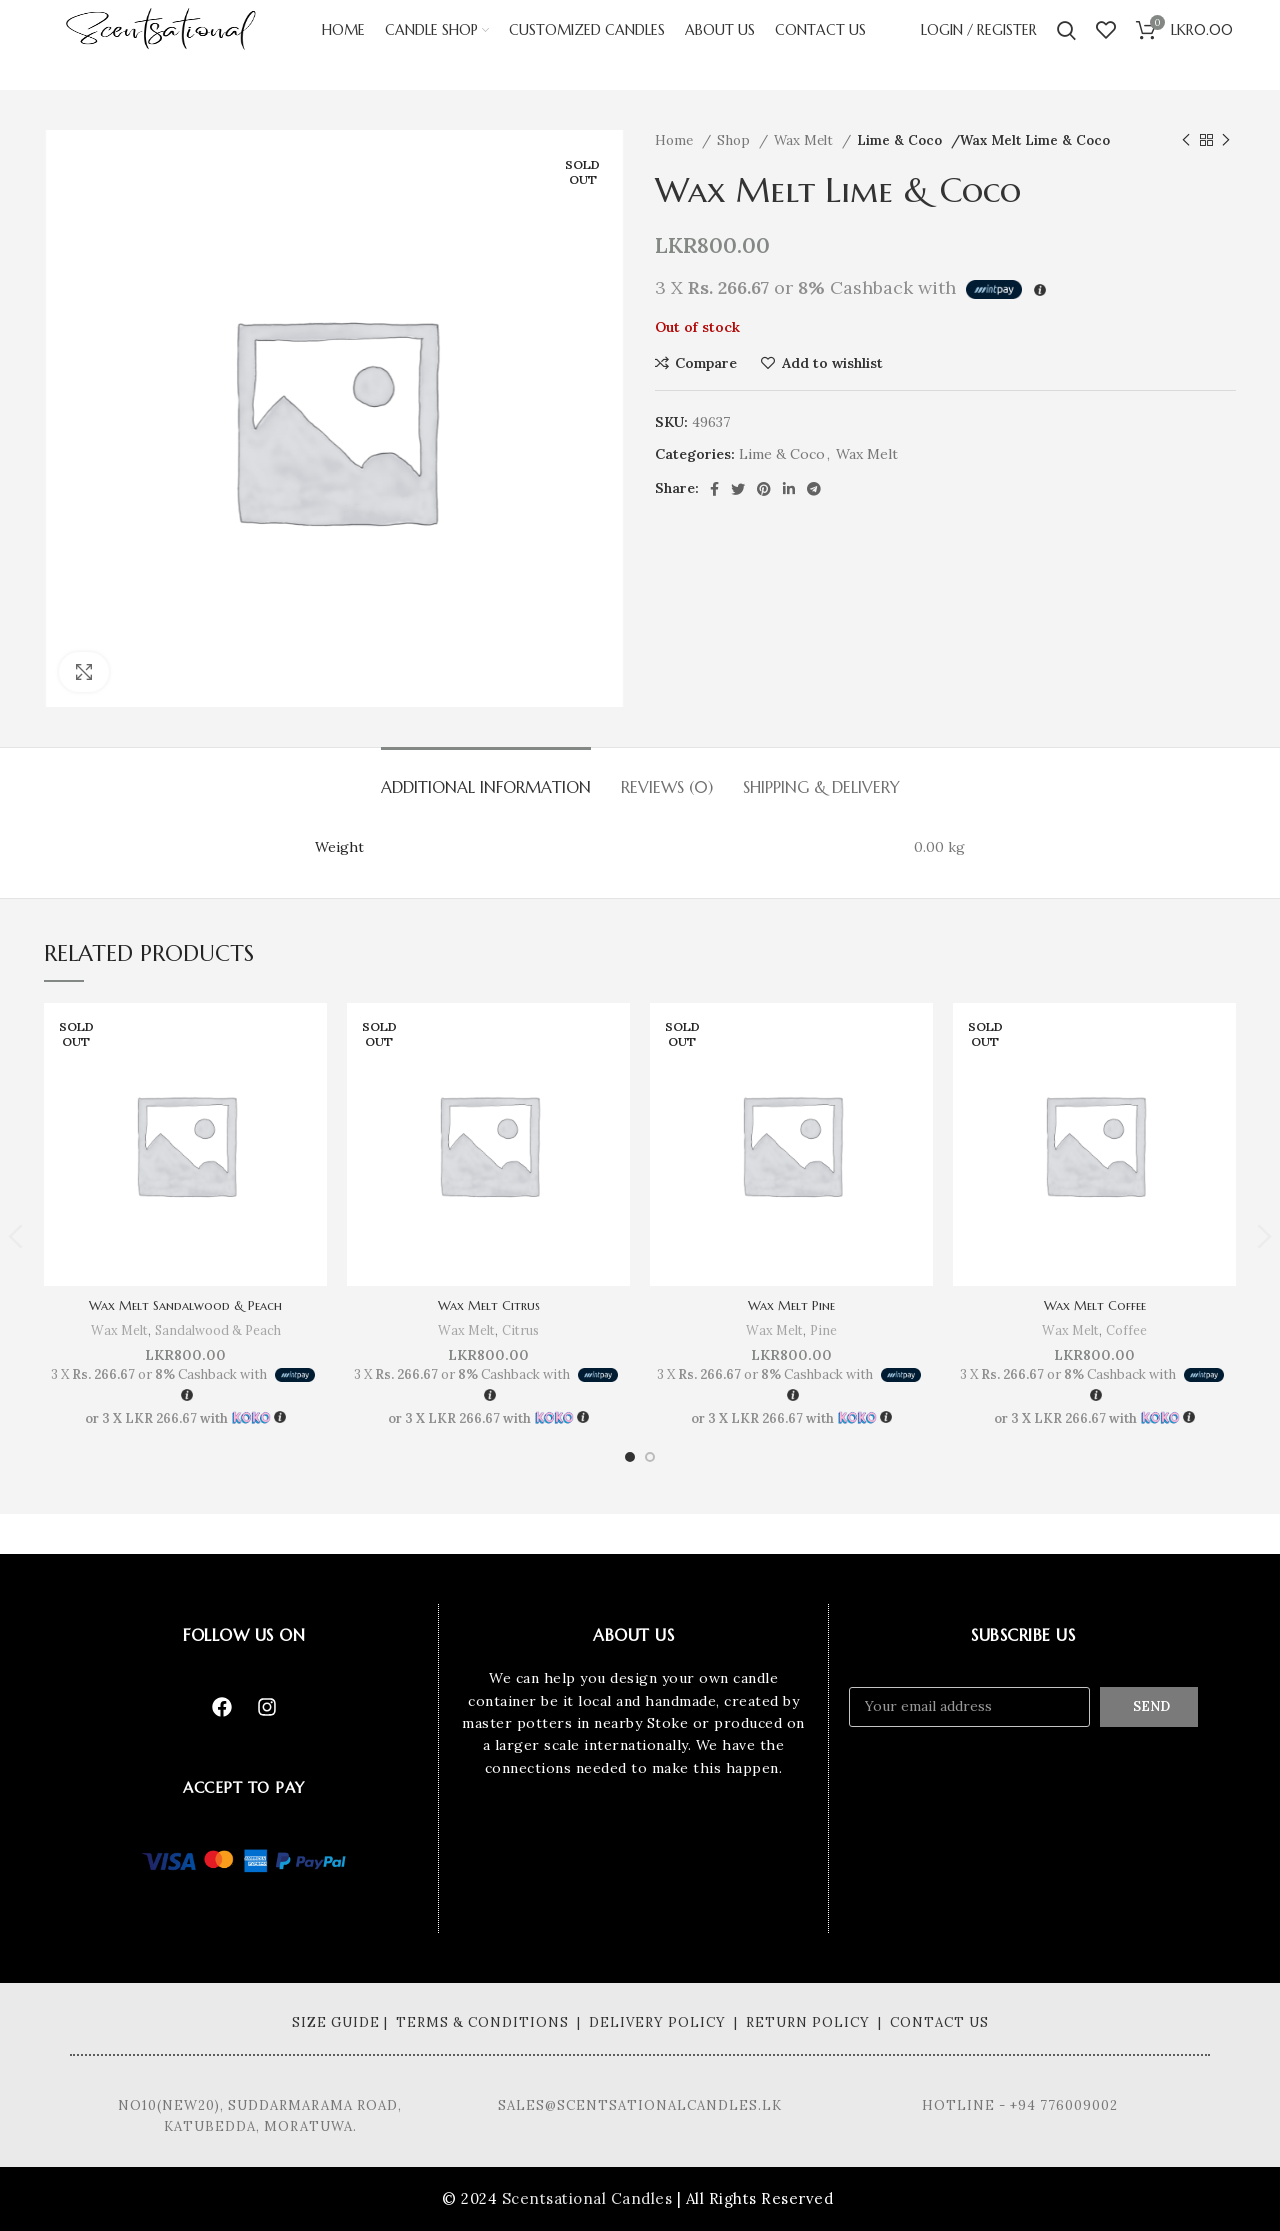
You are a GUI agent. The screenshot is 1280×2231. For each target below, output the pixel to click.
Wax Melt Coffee (1095, 1305)
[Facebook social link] (714, 489)
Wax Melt (805, 140)
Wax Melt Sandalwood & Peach (186, 1305)
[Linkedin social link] (789, 489)
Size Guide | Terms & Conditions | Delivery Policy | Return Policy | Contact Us (640, 2022)
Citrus (521, 1330)
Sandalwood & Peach (219, 1330)
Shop (735, 140)
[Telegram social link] (814, 489)
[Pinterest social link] (764, 489)
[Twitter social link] (738, 489)
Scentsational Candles (587, 2198)
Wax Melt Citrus (488, 1305)
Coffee (1127, 1330)
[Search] (1066, 45)
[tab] (486, 777)
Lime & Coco (900, 140)
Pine (825, 1330)
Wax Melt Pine (791, 1305)
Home (676, 140)
